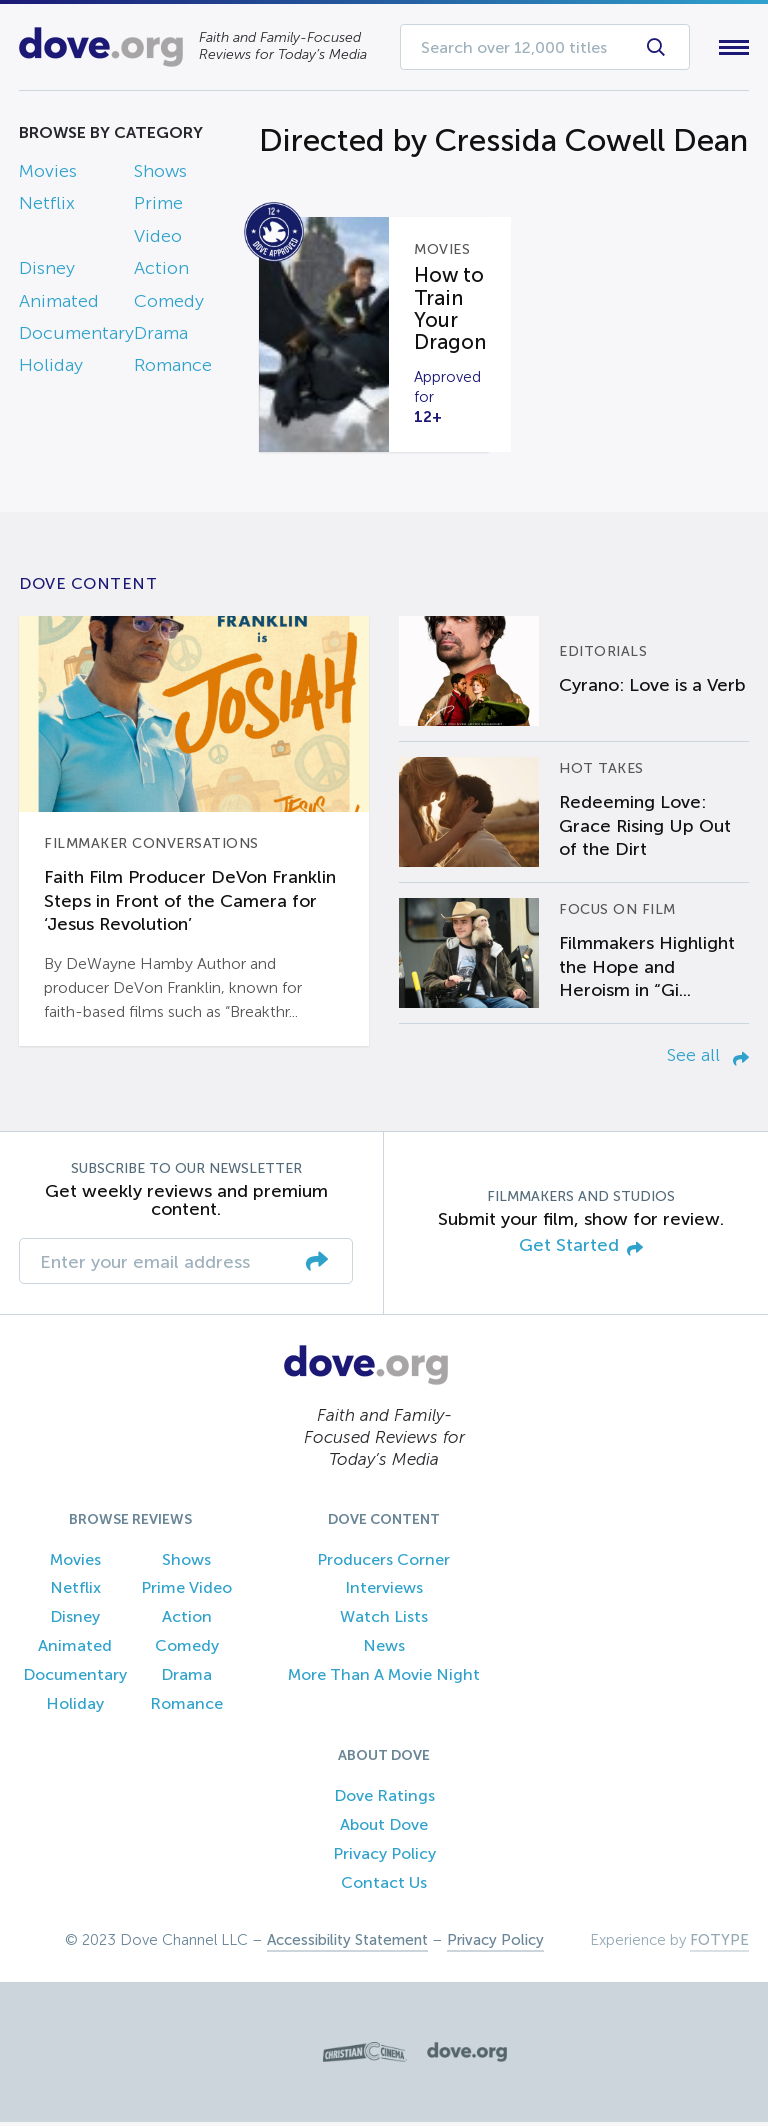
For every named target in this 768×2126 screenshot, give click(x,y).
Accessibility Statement (347, 1944)
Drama (161, 337)
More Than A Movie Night (384, 1678)
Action (161, 273)
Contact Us (384, 1886)
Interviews (384, 1592)
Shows (160, 175)
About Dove (384, 1829)
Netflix (47, 208)
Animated (59, 305)
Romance (173, 370)
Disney (47, 273)
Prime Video (186, 1592)
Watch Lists (384, 1621)
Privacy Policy (384, 1857)
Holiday (51, 370)
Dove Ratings (384, 1800)
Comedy (169, 305)
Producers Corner (383, 1563)
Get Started (581, 1250)
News (384, 1649)
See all (708, 1059)
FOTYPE (719, 1944)
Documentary (76, 337)
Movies (48, 175)
